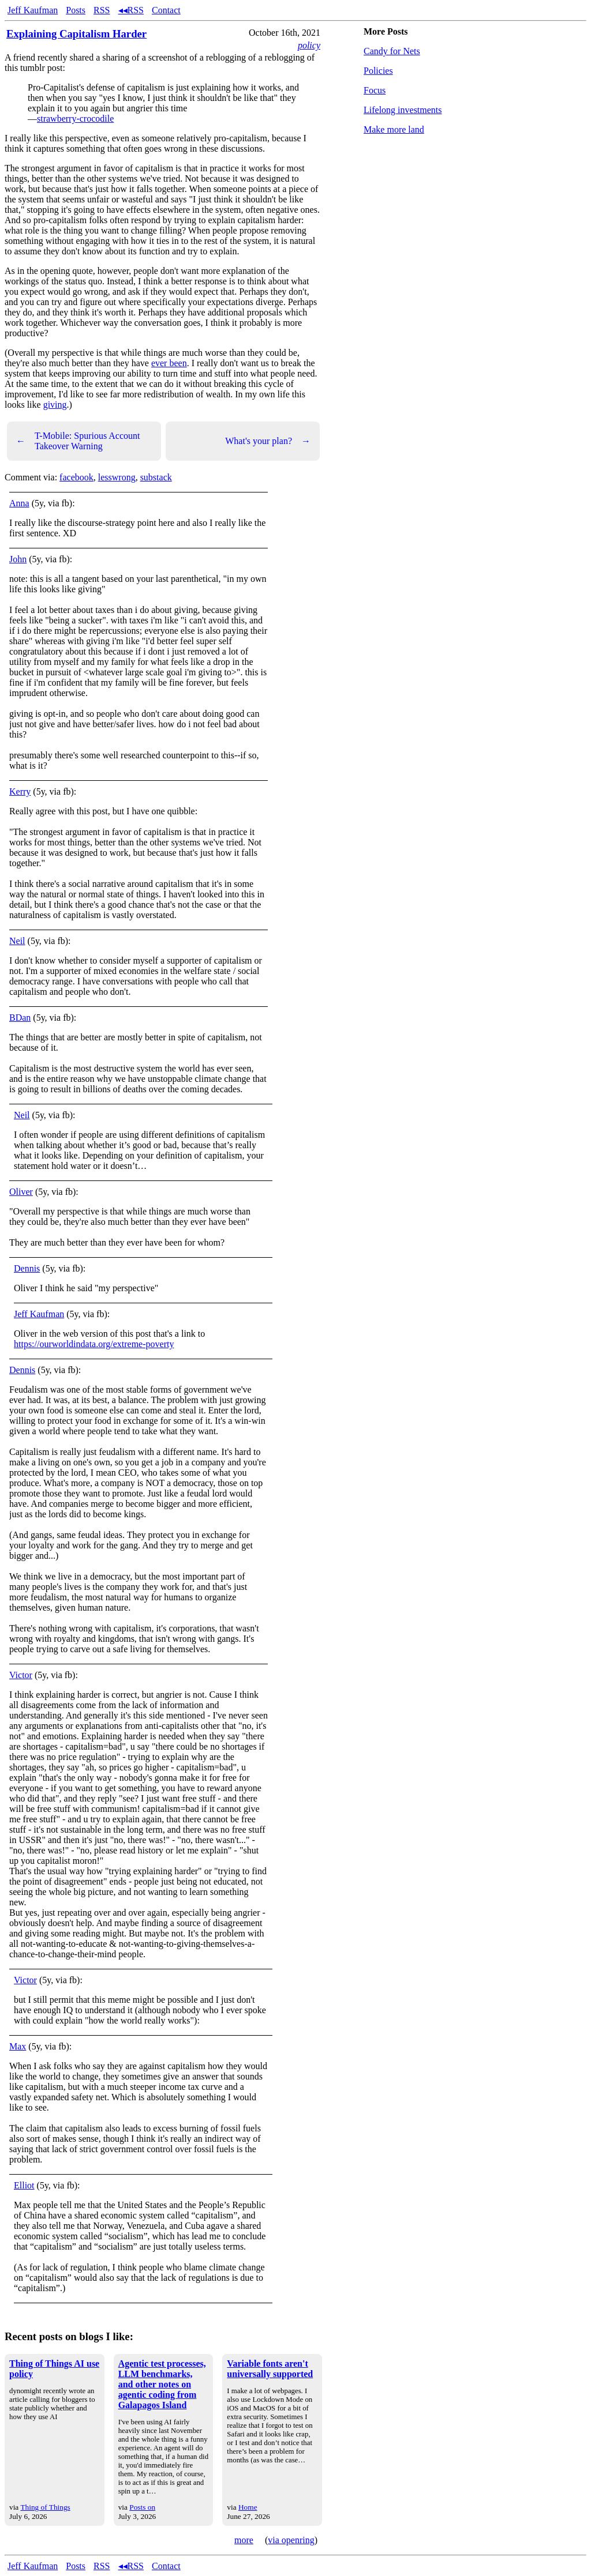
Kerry (20, 791)
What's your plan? (268, 441)
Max (17, 2046)
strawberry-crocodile (75, 118)
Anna (19, 503)
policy (309, 45)
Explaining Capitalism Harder (76, 34)
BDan (20, 1017)
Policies (378, 71)
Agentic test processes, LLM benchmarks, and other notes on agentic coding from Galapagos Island (162, 2384)
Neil (17, 941)
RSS (101, 10)
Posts (75, 10)
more (243, 2540)
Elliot (24, 2185)
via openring (291, 2540)
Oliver (21, 1192)
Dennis (27, 1268)
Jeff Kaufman (33, 10)
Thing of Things (45, 2507)
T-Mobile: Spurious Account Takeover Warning (78, 441)
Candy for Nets (392, 51)
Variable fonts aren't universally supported (270, 2369)
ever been (169, 363)
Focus (375, 90)
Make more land (394, 129)
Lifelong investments (403, 110)
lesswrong (117, 477)
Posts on (142, 2507)
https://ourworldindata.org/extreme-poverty (94, 1344)
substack (156, 477)
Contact (166, 10)
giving (55, 404)
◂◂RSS (131, 10)
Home (247, 2507)
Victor (20, 1675)
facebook (76, 477)
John (18, 559)
